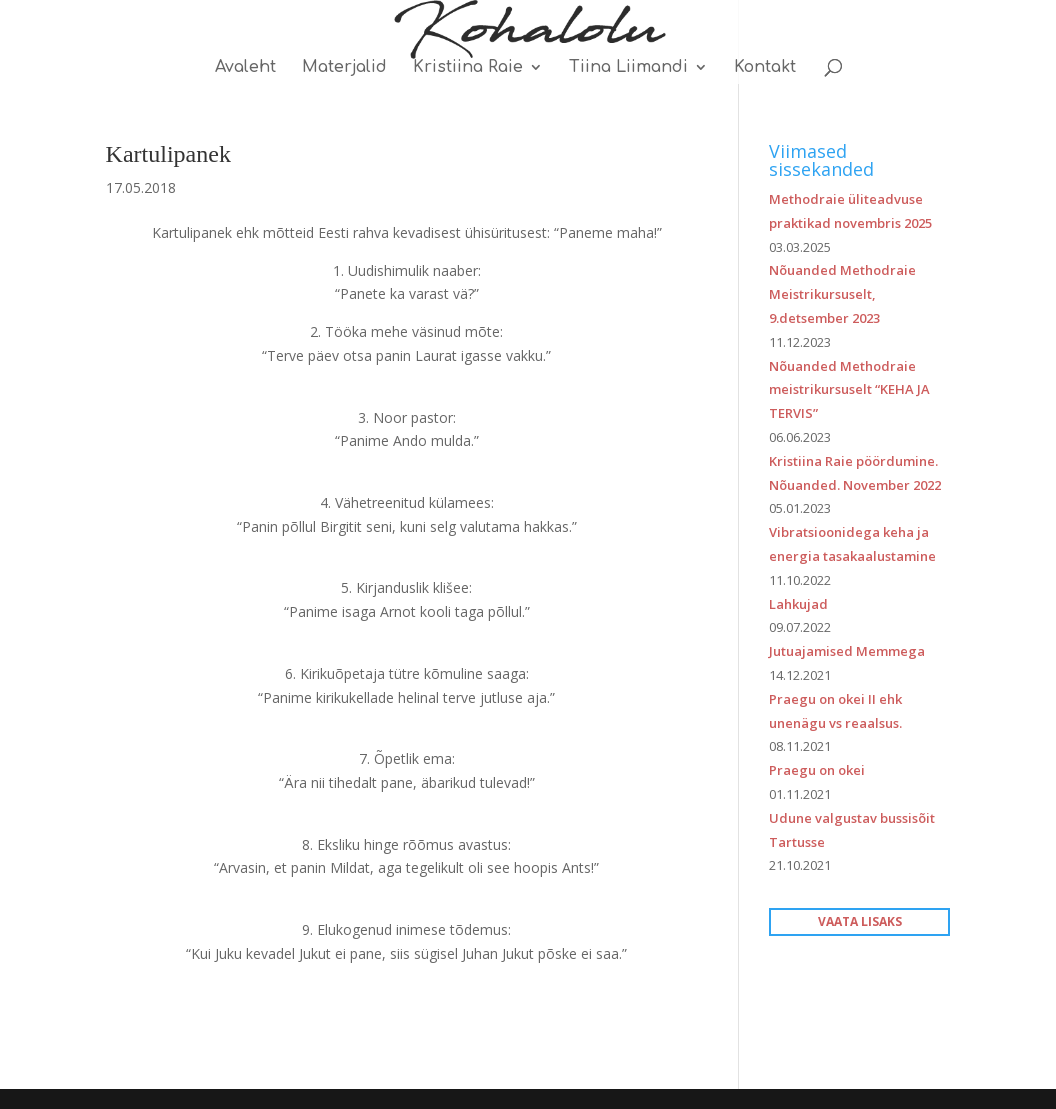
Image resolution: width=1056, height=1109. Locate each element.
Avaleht (245, 68)
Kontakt (765, 68)
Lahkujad (798, 604)
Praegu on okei (817, 770)
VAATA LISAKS (860, 921)
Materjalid (344, 68)
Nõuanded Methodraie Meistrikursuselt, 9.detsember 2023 (842, 294)
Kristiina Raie (468, 68)
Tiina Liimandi (628, 68)
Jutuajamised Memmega (847, 651)
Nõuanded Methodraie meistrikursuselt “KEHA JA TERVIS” (849, 390)
